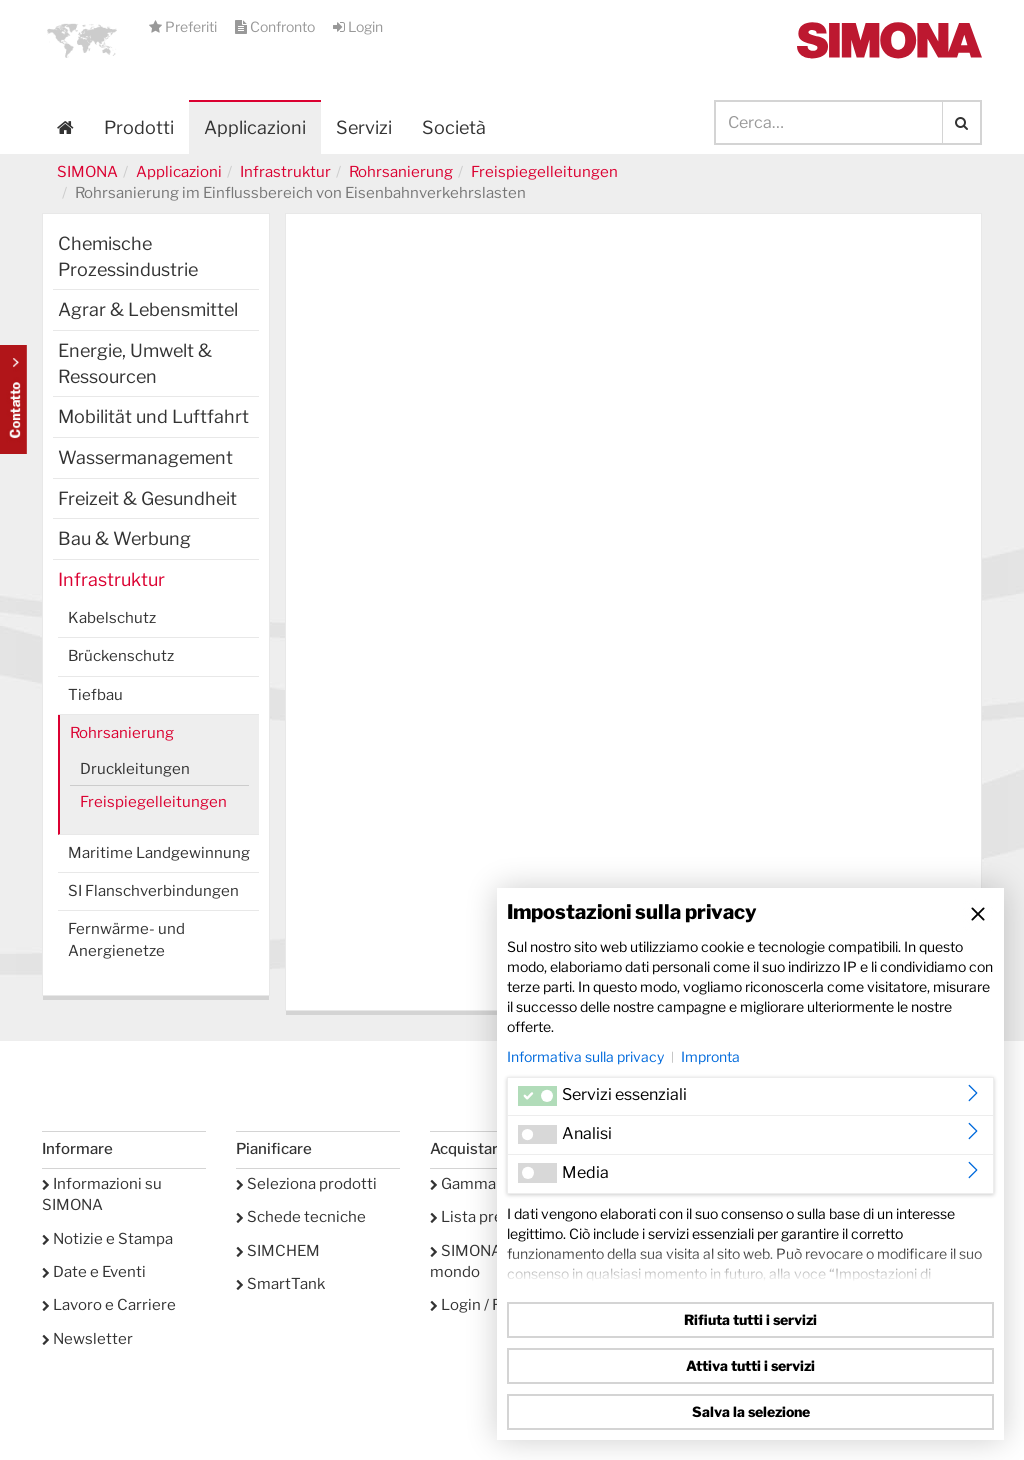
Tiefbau (95, 695)
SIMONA (87, 172)
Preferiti (184, 26)
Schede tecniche (301, 1217)
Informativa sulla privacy (585, 1056)
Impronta (710, 1056)
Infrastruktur (285, 172)
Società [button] (454, 127)
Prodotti (139, 127)
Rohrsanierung (401, 172)
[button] (82, 40)
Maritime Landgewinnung (159, 853)
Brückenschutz (121, 656)
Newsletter (87, 1339)
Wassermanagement (145, 457)
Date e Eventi (94, 1272)
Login (358, 26)
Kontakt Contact (13, 399)
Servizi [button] (364, 127)
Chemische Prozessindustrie (128, 256)
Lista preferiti (484, 1217)
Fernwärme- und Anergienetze (126, 939)
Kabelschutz (112, 618)
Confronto (276, 26)
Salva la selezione (751, 1411)
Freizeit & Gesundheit (147, 498)
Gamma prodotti (493, 1184)
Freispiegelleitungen (544, 172)
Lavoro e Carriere (109, 1305)
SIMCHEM (278, 1251)
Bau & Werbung (124, 538)
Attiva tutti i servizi (750, 1365)
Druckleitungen (135, 769)
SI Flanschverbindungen (153, 891)
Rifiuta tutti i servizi (750, 1319)
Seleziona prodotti (306, 1184)
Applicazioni (255, 127)
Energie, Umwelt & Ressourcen (135, 363)
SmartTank (280, 1284)
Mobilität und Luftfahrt (153, 416)
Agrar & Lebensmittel (148, 309)
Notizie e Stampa (107, 1239)
